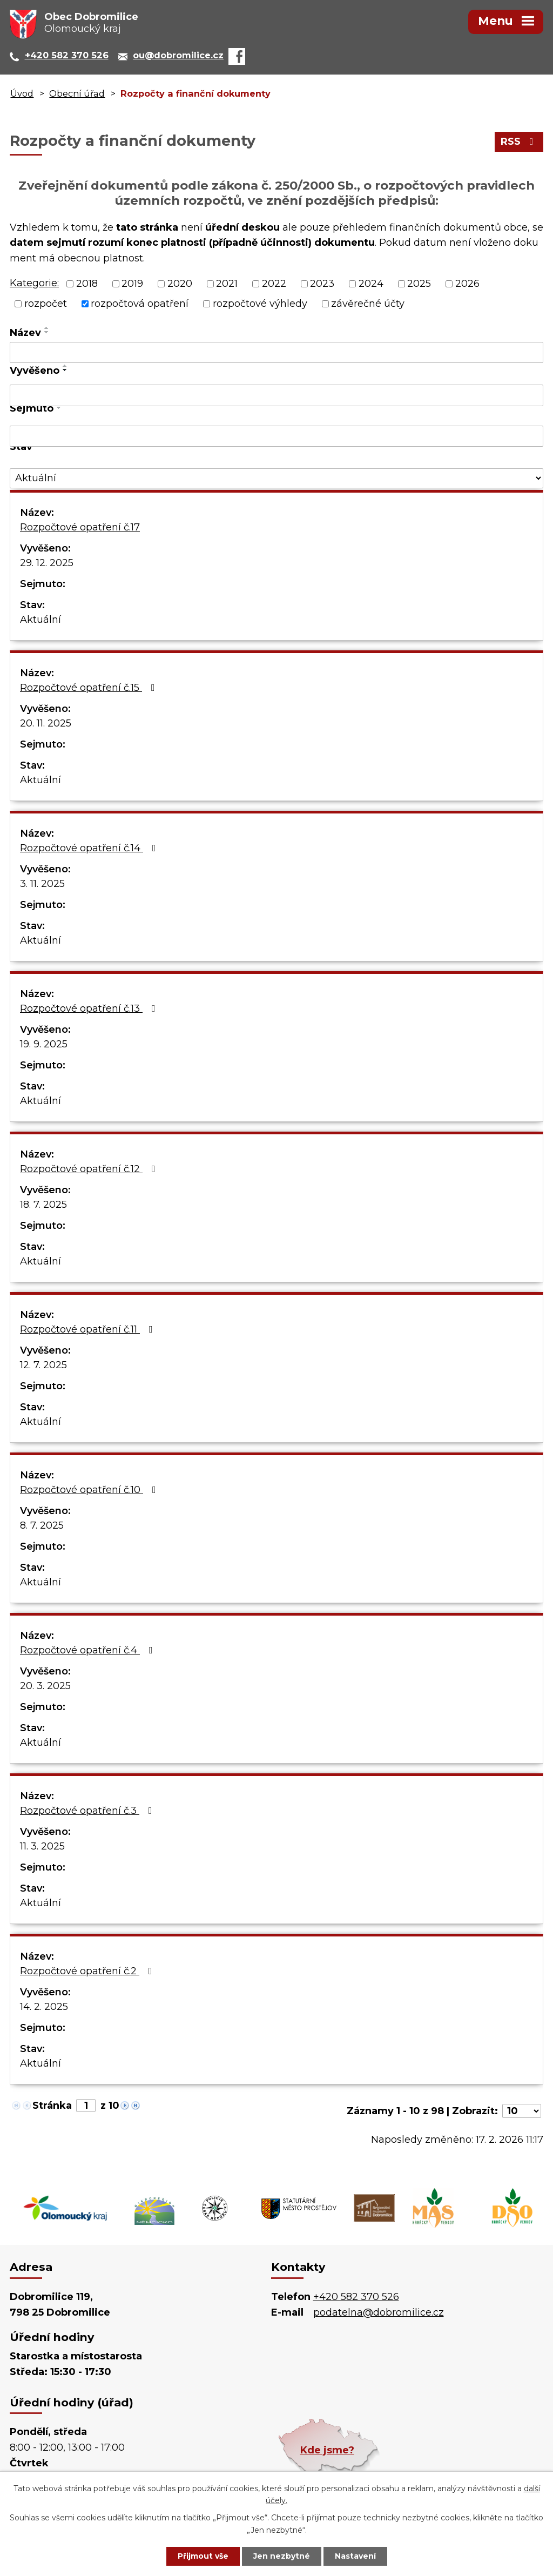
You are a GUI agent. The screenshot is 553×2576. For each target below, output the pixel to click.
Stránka (52, 2105)
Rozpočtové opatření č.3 (88, 1811)
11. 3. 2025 (42, 1846)
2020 (179, 284)
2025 (419, 284)
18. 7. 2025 (43, 1204)
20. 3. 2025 (45, 1686)
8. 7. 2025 (42, 1525)
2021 (227, 284)
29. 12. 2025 (46, 563)
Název (25, 333)
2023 (322, 284)
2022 (274, 284)
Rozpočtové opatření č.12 (90, 1169)
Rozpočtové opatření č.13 (90, 1008)
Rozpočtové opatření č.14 (90, 848)
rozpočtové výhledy (260, 304)
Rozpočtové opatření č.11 (88, 1329)
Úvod (21, 93)
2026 (467, 284)
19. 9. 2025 (44, 1044)
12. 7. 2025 (43, 1365)
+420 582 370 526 (356, 2297)
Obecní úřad (77, 93)
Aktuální (40, 619)
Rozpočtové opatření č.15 (89, 688)
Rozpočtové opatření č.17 (80, 527)
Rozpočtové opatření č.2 (88, 1971)
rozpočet (45, 304)
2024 (371, 284)
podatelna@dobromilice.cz (378, 2312)
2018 (87, 284)
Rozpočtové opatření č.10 (90, 1490)
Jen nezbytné (281, 2556)
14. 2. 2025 (44, 2007)
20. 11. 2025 (45, 723)
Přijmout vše (203, 2556)
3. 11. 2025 (42, 884)
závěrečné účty (367, 304)
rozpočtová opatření (139, 304)
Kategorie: (34, 283)
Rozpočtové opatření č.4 (88, 1650)
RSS (519, 141)
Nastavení (355, 2556)
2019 (132, 284)
